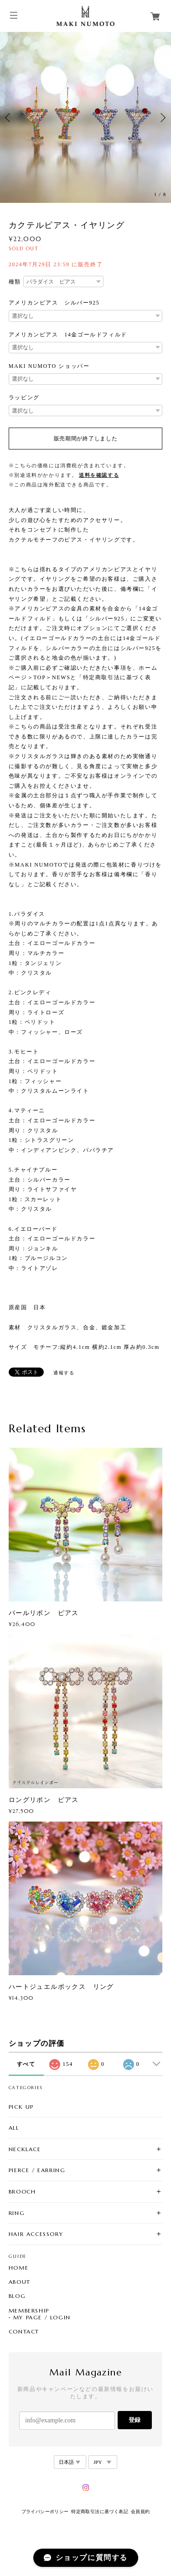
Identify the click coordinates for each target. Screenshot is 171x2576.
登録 (134, 2419)
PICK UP (21, 2106)
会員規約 (140, 2511)
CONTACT (24, 2331)
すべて (26, 2064)
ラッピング (24, 397)
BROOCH (22, 2191)
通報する (63, 1372)
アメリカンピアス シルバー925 (54, 302)
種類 (15, 282)
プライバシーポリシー (45, 2511)
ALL (14, 2127)
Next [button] (162, 117)
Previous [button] (9, 117)
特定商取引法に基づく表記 (99, 2511)
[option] (85, 117)
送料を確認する (99, 475)
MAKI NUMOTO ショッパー (49, 366)
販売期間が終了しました (86, 438)
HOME (18, 2268)
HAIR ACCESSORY (36, 2233)
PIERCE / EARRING (37, 2170)
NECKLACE (25, 2149)
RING (17, 2212)
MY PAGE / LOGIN (42, 2317)
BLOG (17, 2296)
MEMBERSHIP (29, 2311)
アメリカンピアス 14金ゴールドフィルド (68, 334)
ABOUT (20, 2282)
